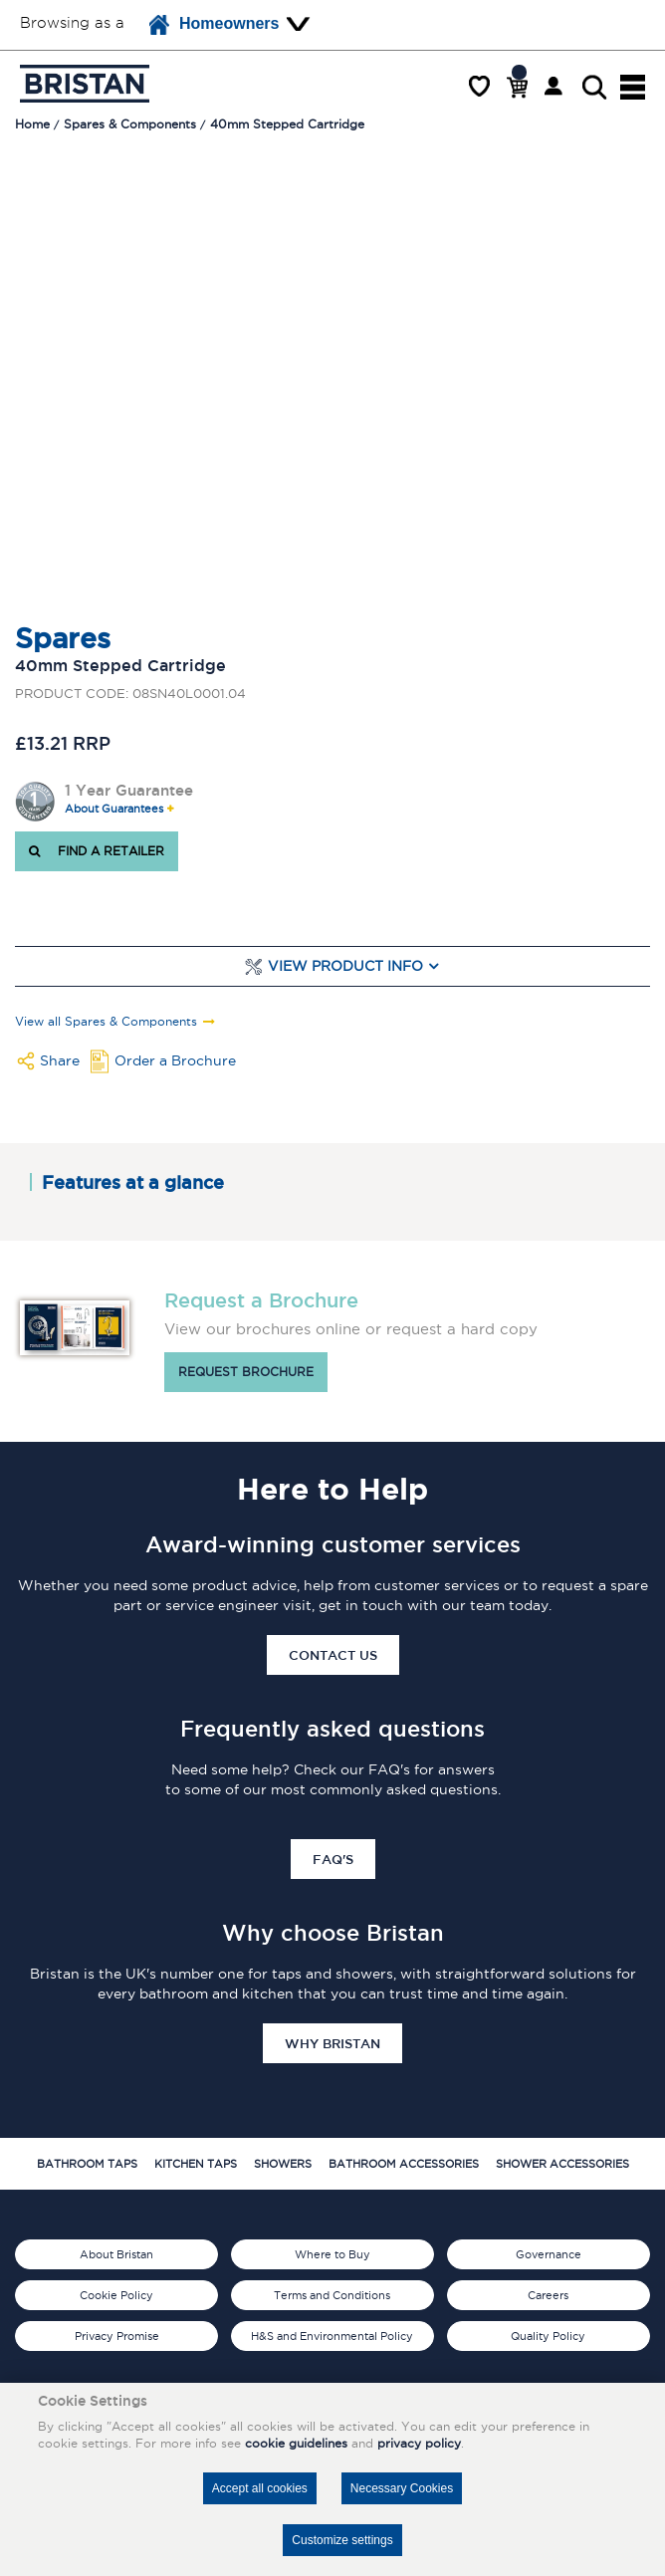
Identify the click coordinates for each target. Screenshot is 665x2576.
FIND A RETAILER (96, 850)
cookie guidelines (296, 2443)
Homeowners (214, 25)
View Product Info (345, 966)
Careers (548, 2295)
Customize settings (342, 2540)
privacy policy (419, 2443)
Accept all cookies (260, 2488)
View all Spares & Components (106, 1022)
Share (60, 1060)
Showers (283, 2164)
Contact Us (333, 1655)
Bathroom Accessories (404, 2164)
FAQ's (333, 1859)
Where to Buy (332, 2254)
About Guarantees (114, 809)
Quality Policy (548, 2336)
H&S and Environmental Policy (332, 2336)
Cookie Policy (116, 2295)
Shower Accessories (562, 2164)
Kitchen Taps (195, 2164)
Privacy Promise (117, 2336)
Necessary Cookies (401, 2488)
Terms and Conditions (332, 2295)
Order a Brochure (175, 1060)
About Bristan (116, 2254)
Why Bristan (332, 2043)
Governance (548, 2254)
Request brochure (246, 1371)
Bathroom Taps (87, 2164)
